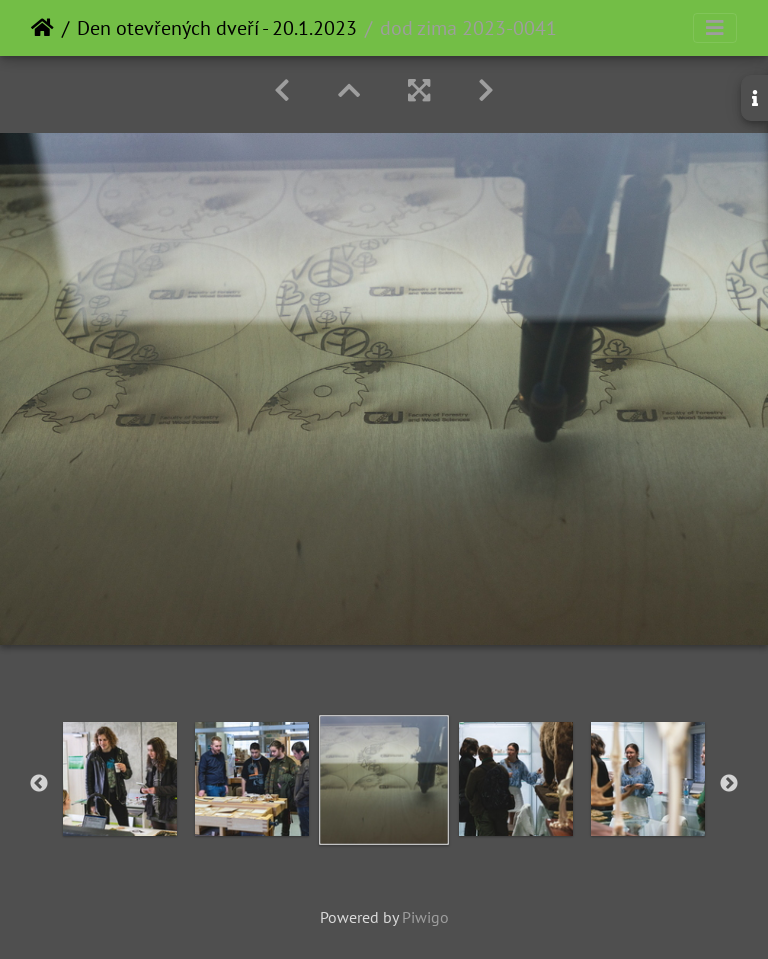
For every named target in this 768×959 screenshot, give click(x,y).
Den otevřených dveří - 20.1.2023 (217, 28)
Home (42, 28)
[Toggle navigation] (715, 28)
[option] (120, 779)
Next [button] (729, 784)
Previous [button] (39, 784)
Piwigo (425, 917)
